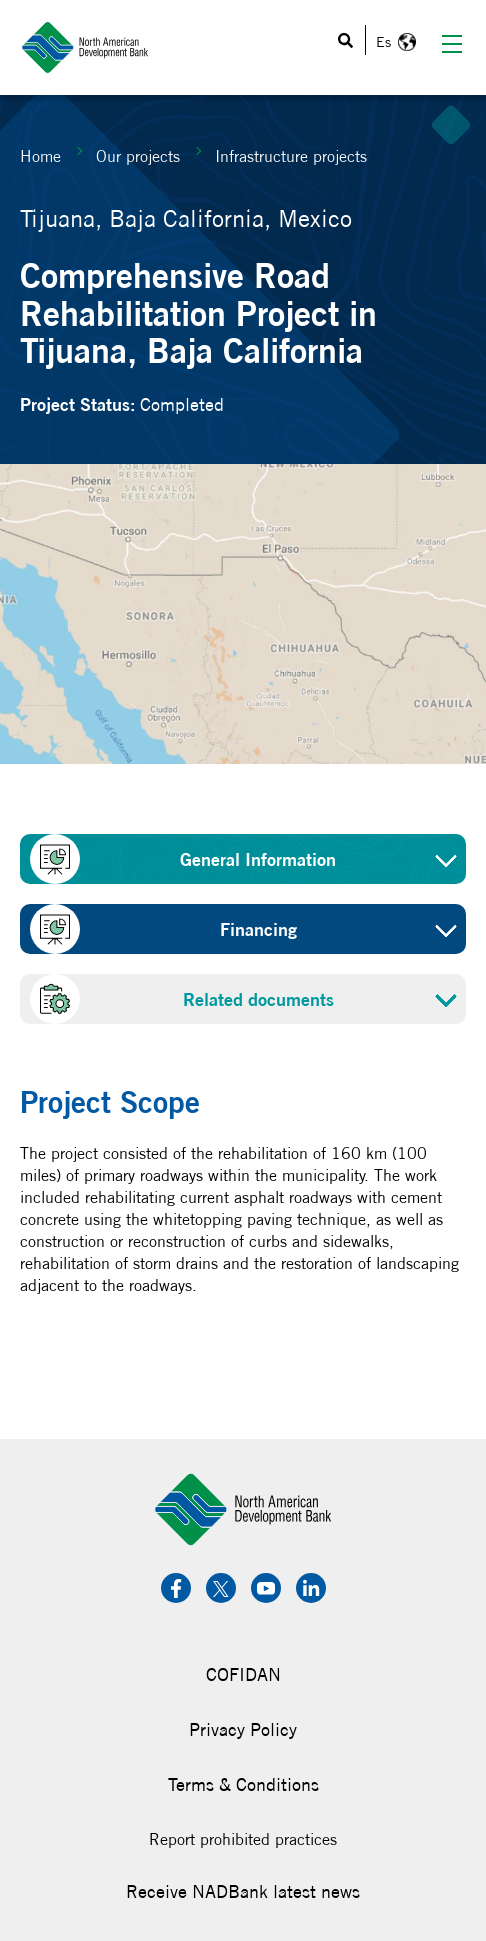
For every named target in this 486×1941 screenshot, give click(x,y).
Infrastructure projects (291, 156)
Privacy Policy (243, 1729)
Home (40, 156)
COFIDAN (243, 1674)
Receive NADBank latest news (243, 1891)
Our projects (138, 156)
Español (393, 42)
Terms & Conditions (243, 1784)
